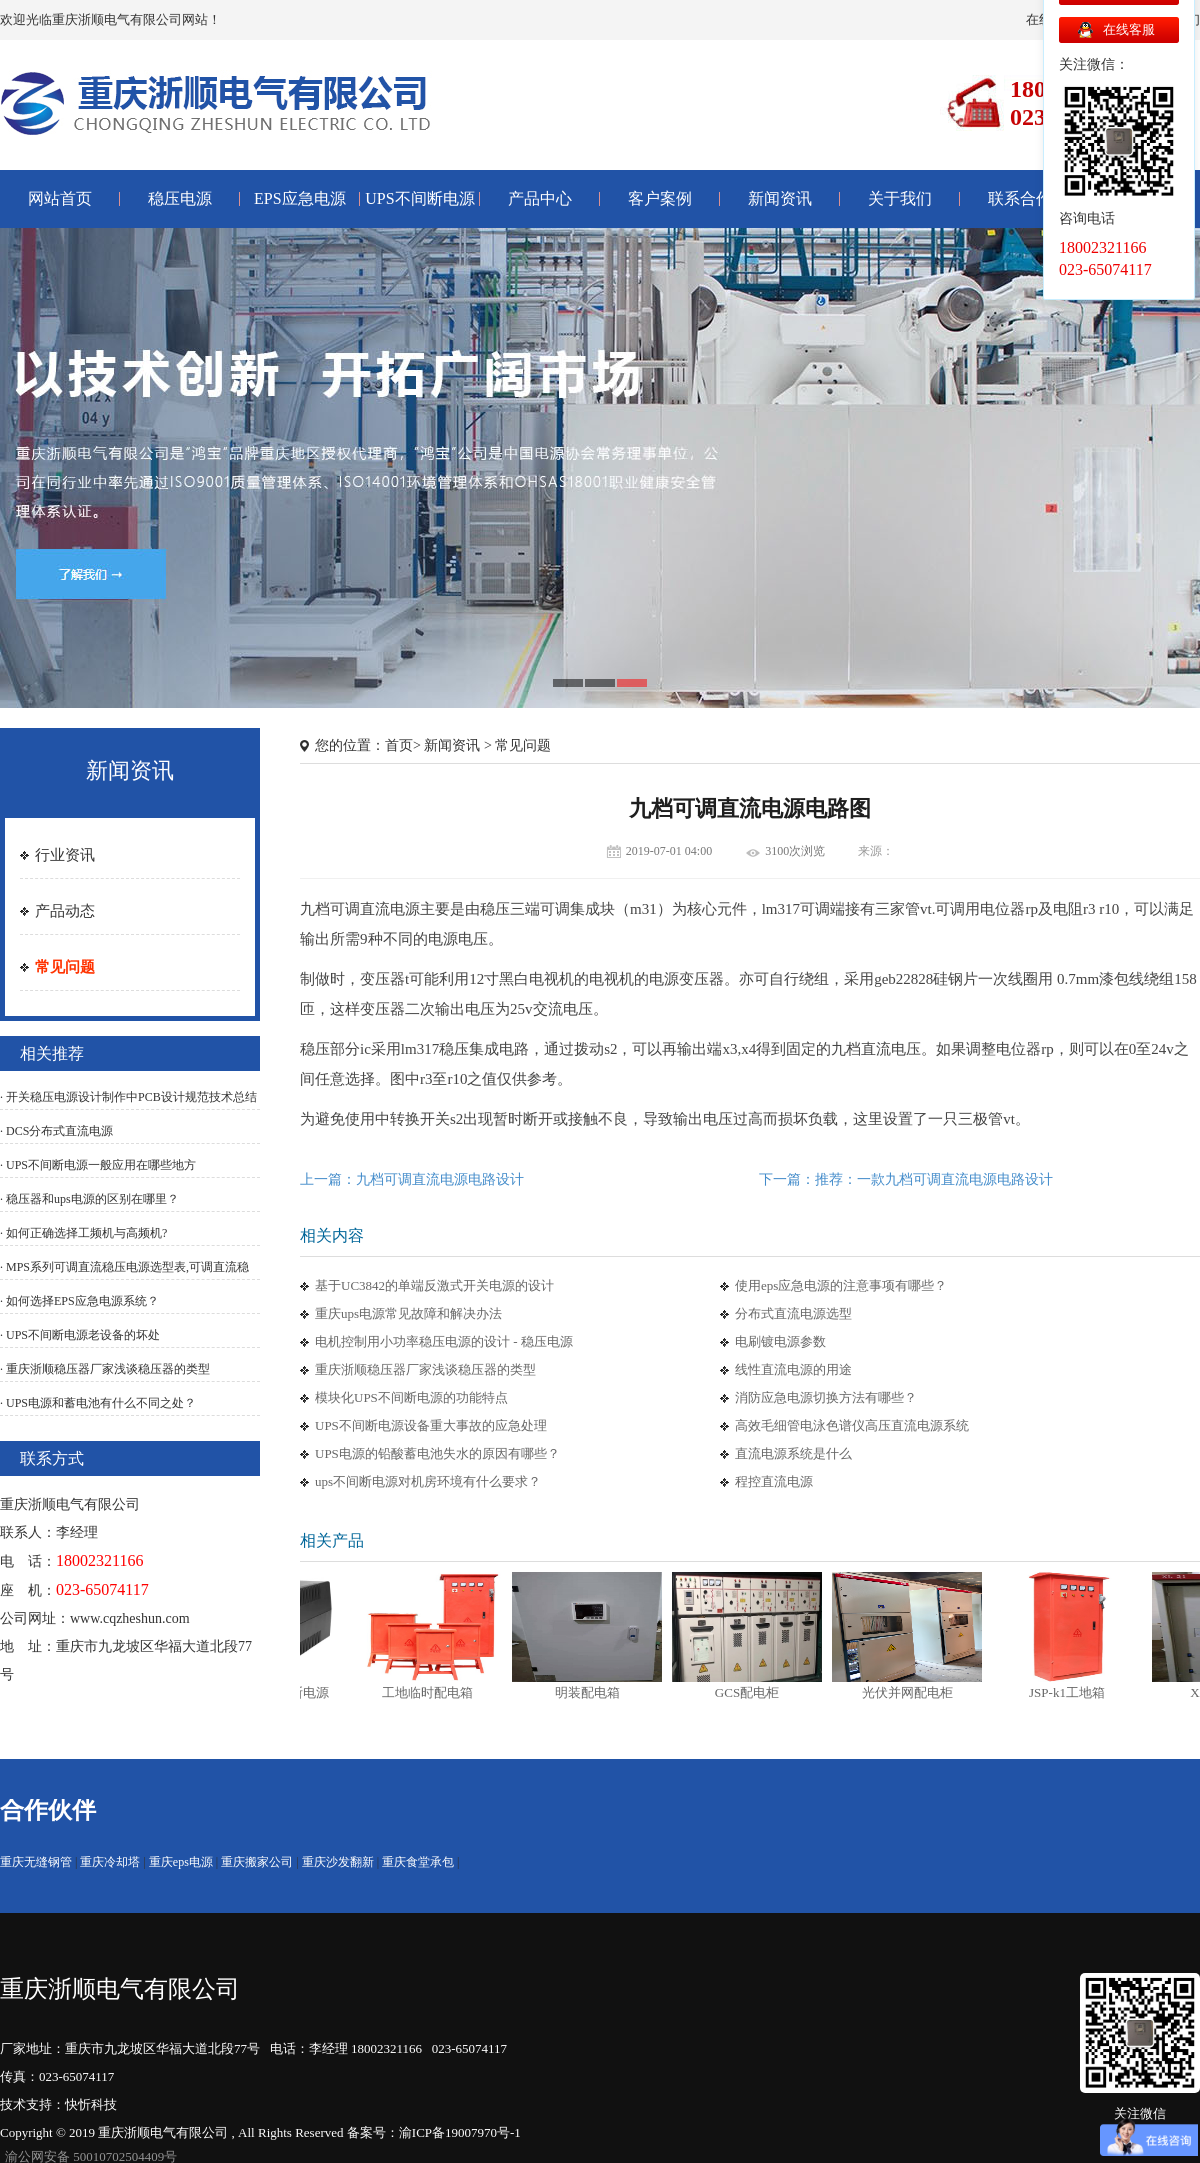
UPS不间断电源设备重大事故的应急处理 (431, 1425)
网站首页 (60, 198)
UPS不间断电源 (419, 198)
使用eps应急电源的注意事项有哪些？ (841, 1285)
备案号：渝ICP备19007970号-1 (434, 2132)
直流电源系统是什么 (793, 1453)
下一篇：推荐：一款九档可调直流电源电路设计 (906, 1179)
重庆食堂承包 (418, 1862)
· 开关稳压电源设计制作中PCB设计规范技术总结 (128, 1097)
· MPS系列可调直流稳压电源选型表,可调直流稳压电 (124, 1278)
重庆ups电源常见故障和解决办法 (408, 1313)
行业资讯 (65, 855)
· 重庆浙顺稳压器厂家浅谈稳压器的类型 (105, 1369)
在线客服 (1129, 29)
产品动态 (65, 911)
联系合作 (1020, 198)
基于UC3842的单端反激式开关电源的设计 (434, 1285)
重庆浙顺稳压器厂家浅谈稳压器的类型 (425, 1369)
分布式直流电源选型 (793, 1313)
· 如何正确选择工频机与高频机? (83, 1233)
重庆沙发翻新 (338, 1862)
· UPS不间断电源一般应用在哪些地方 (98, 1165)
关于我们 (900, 198)
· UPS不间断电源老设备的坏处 (80, 1335)
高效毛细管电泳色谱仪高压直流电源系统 (852, 1425)
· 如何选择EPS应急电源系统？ (79, 1301)
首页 (399, 745)
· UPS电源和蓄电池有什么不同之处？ (98, 1403)
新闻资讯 (780, 198)
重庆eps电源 (181, 1862)
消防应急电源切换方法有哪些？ (826, 1397)
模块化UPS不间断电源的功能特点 (411, 1397)
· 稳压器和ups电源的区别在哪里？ (89, 1199)
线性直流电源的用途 (793, 1369)
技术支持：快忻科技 (58, 2104)
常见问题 (65, 967)
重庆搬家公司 (257, 1862)
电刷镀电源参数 (780, 1341)
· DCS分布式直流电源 (56, 1131)
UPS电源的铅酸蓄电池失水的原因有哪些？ (437, 1453)
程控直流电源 (774, 1481)
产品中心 (540, 198)
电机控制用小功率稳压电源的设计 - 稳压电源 (444, 1341)
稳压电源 (180, 198)
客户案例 (660, 198)
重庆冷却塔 (110, 1862)
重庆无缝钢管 (36, 1862)
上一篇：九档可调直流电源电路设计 (412, 1179)
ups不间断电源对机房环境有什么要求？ (428, 1481)
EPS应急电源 (300, 198)
